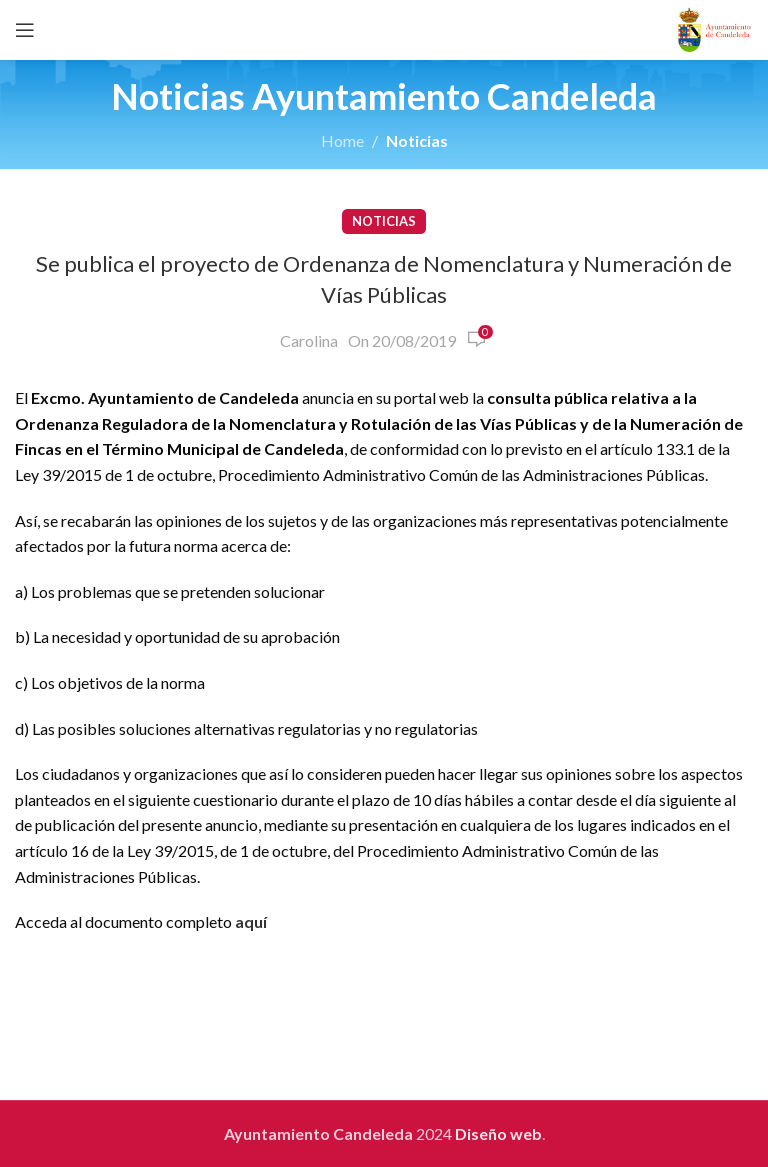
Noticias (417, 140)
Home (342, 140)
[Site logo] (714, 27)
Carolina (309, 340)
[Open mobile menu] (25, 30)
